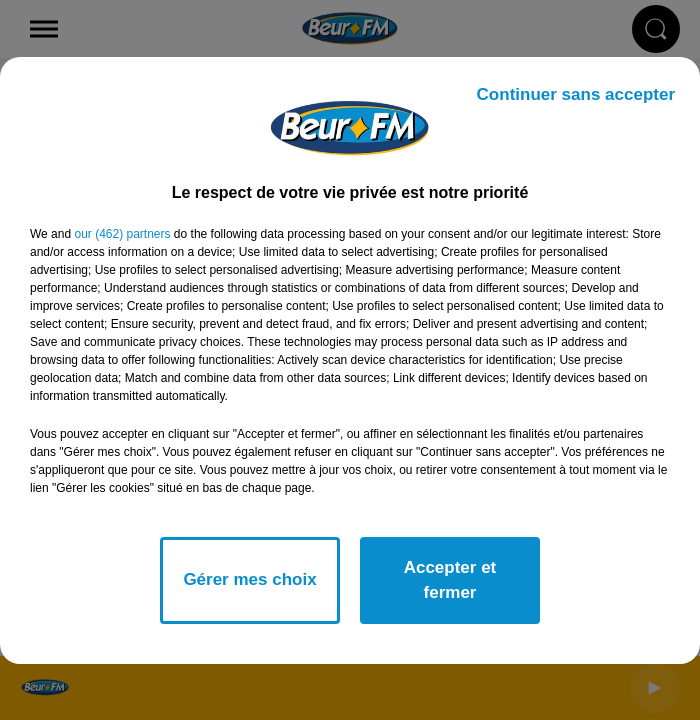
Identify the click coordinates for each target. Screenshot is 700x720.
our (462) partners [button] (122, 234)
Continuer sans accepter (576, 94)
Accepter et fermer (450, 580)
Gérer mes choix (249, 579)
